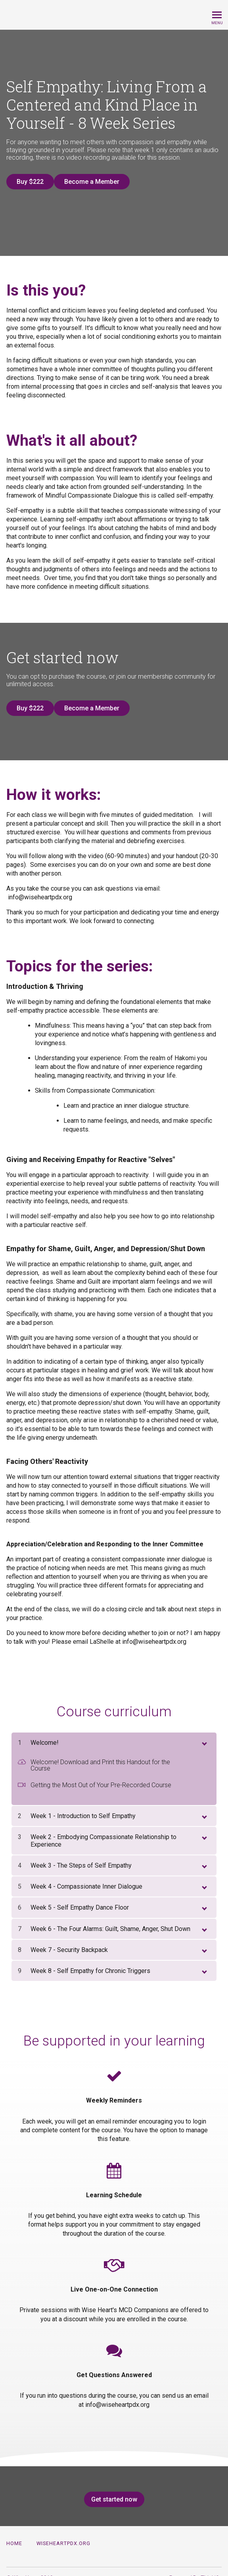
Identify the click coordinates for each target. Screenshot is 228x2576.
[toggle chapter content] (203, 1729)
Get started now (111, 2486)
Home (14, 2531)
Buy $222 (30, 181)
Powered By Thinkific (195, 2565)
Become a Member (98, 181)
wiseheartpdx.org (63, 2531)
